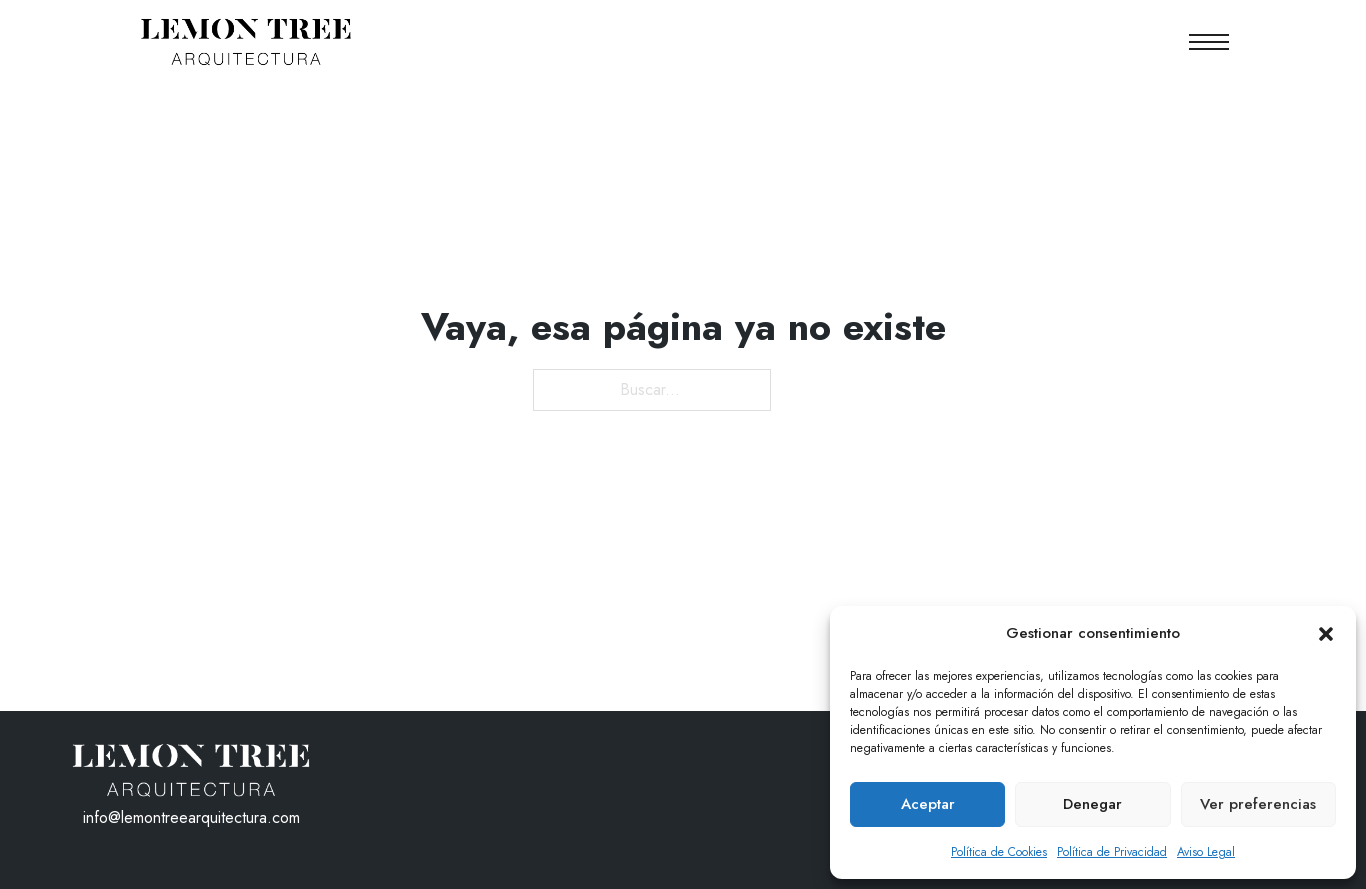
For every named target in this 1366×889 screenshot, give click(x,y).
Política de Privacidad (1112, 852)
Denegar (1092, 804)
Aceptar (928, 804)
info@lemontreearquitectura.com (191, 817)
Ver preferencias (1258, 804)
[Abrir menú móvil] (1209, 42)
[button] (1326, 634)
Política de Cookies (999, 852)
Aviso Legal (1206, 852)
